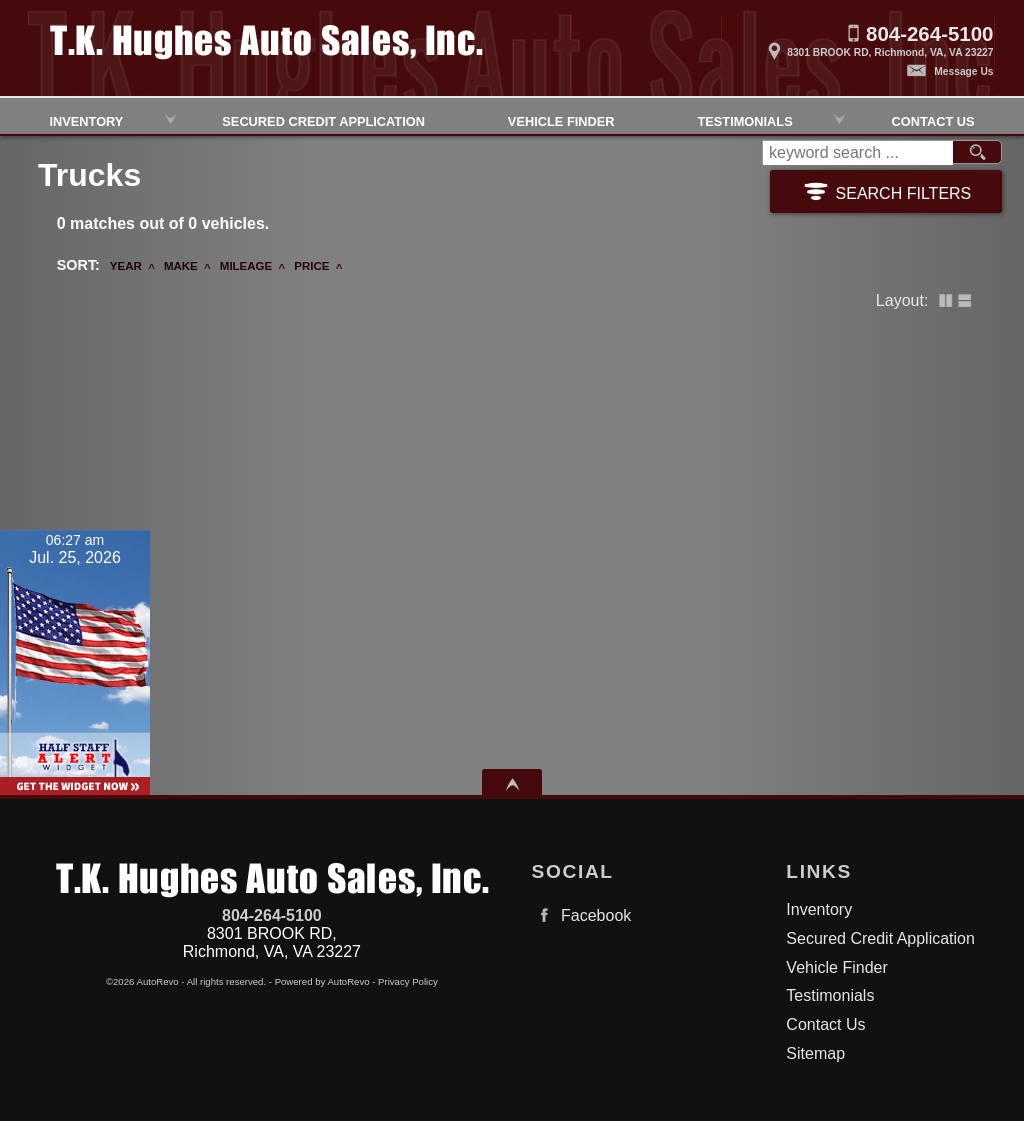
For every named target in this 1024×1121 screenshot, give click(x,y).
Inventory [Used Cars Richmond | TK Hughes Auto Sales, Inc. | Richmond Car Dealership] (86, 119)
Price (311, 266)
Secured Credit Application (323, 119)
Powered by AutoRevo (322, 981)
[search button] (977, 153)
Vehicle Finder (836, 967)
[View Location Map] (858, 45)
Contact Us (825, 1024)
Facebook (582, 915)
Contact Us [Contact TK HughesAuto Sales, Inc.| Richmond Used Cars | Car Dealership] (933, 119)
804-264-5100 (272, 915)
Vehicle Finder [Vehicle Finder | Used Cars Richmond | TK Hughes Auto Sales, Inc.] (561, 119)
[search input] (858, 153)
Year (126, 266)
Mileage (246, 266)
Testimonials (744, 119)
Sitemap (815, 1053)
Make (181, 266)
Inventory (819, 909)
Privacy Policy (408, 981)
